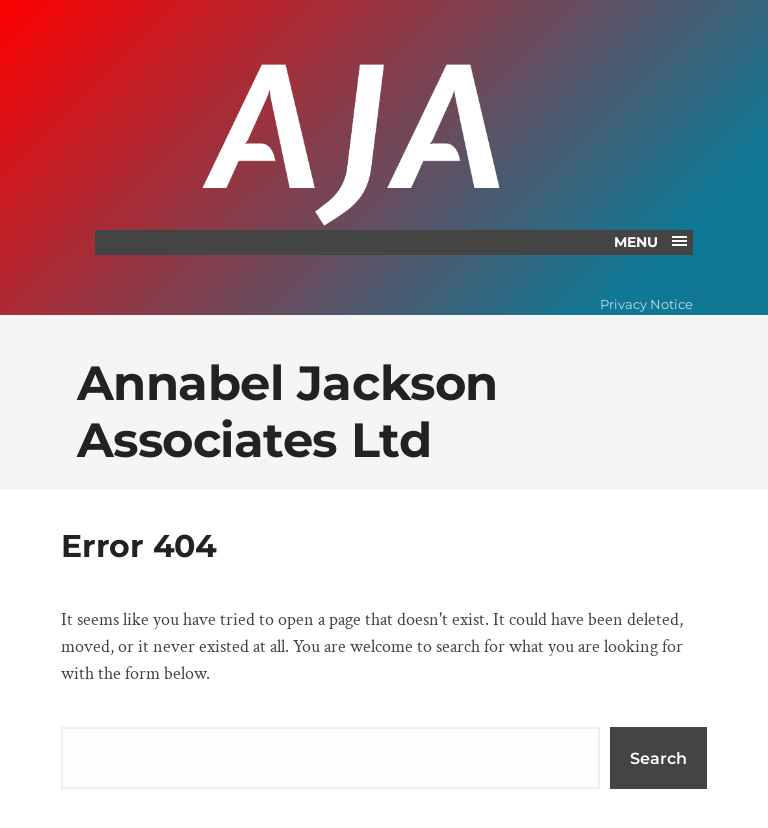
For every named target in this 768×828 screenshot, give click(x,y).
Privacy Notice (646, 304)
